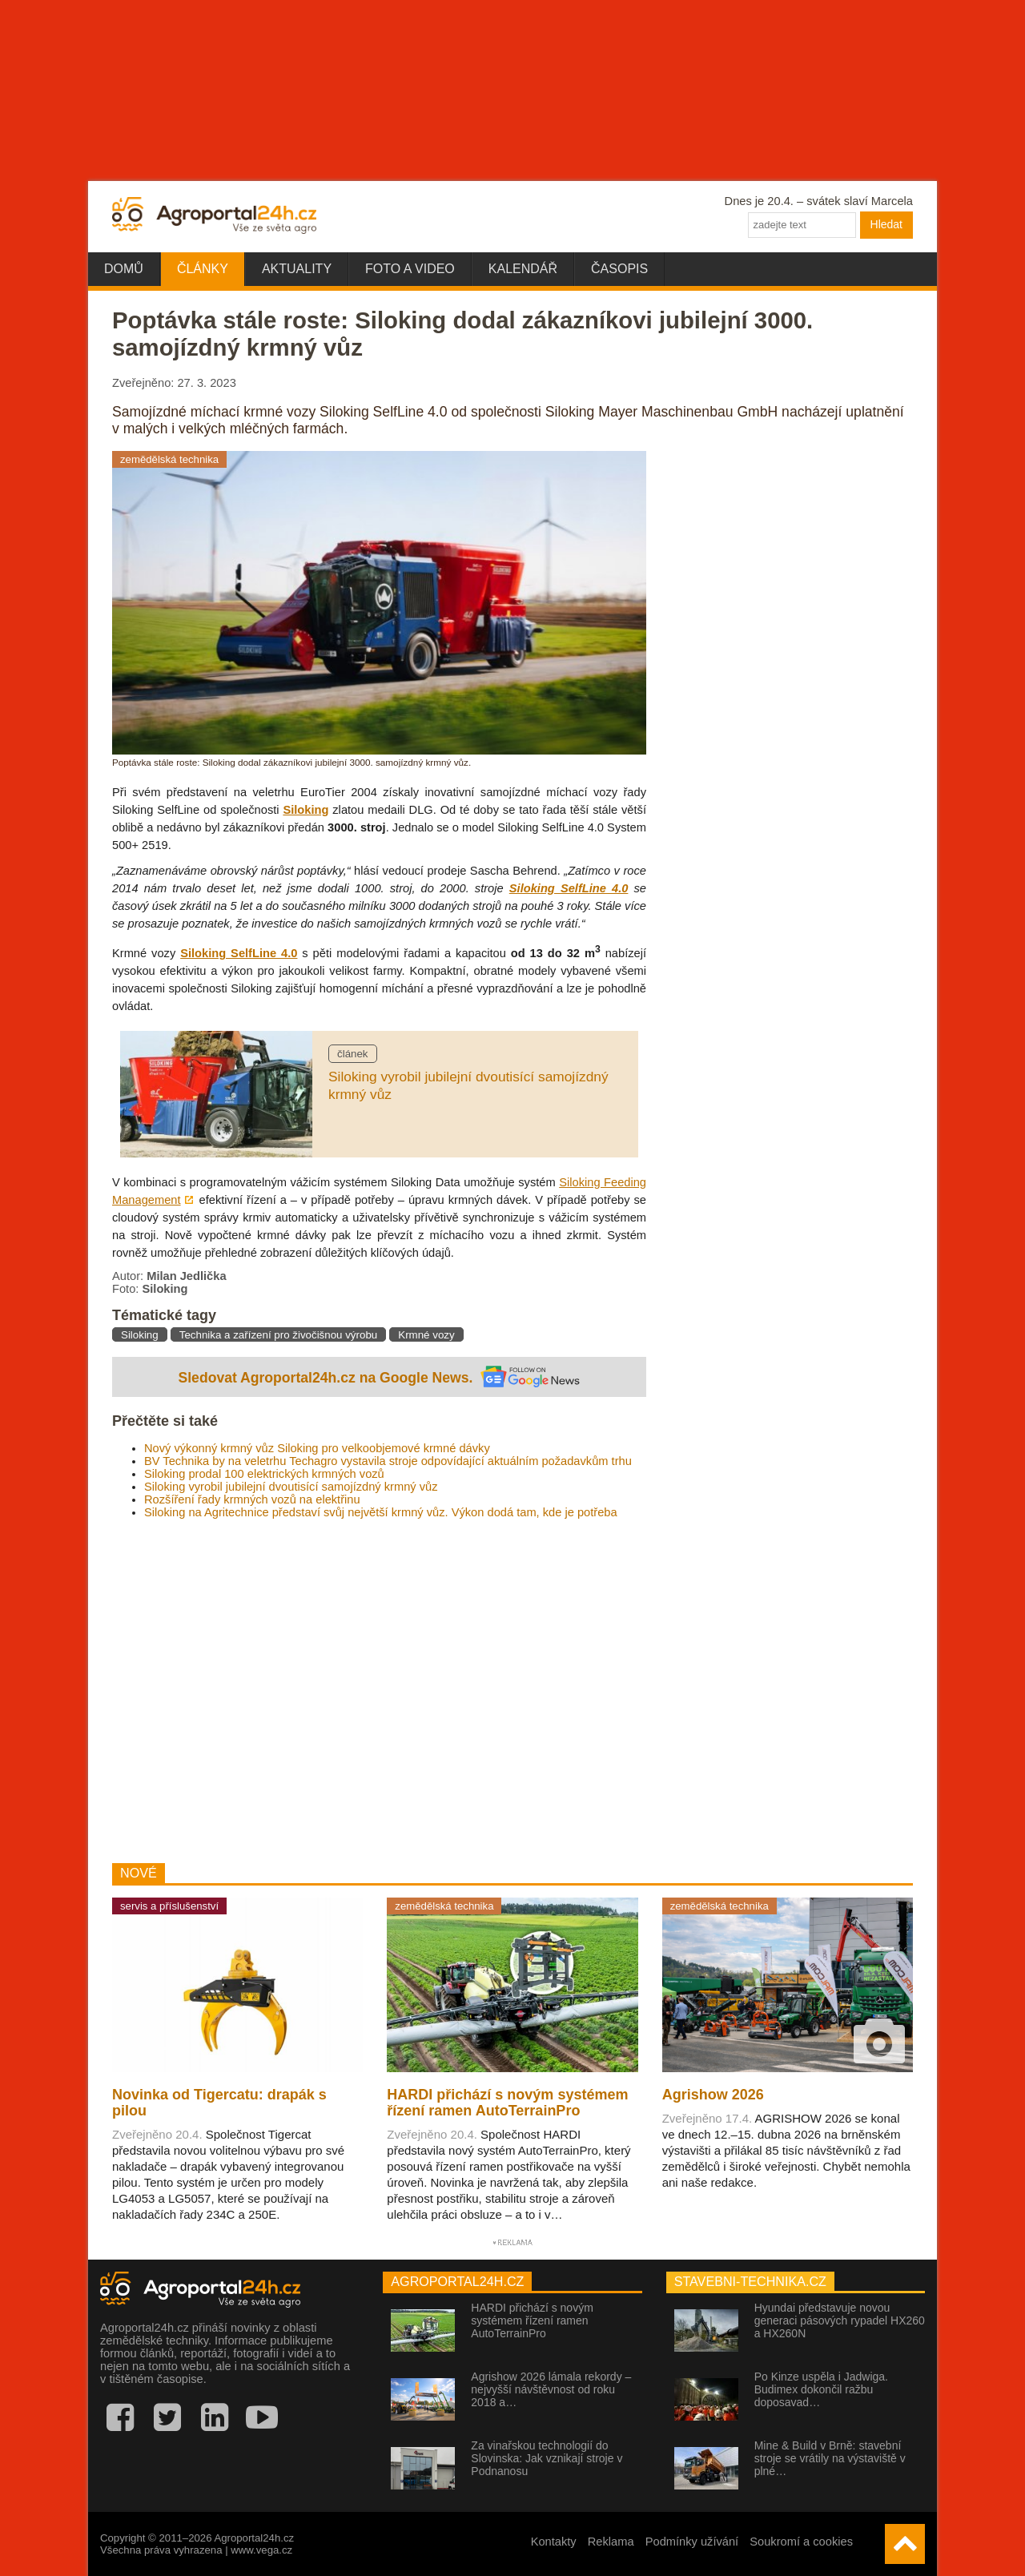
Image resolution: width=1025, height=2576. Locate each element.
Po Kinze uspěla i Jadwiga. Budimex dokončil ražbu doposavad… (821, 2389)
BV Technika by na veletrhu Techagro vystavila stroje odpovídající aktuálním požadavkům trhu (388, 1461)
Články (202, 269)
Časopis (619, 269)
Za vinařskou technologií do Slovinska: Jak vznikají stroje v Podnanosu (546, 2458)
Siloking (305, 809)
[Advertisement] (379, 1691)
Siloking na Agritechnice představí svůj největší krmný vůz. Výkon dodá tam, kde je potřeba (380, 1512)
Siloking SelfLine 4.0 (569, 888)
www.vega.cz (261, 2550)
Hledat (886, 224)
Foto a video (410, 269)
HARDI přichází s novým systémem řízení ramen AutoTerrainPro (532, 2320)
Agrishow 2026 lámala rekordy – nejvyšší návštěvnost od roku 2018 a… (551, 2389)
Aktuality (297, 269)
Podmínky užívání (692, 2541)
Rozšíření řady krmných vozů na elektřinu (252, 1499)
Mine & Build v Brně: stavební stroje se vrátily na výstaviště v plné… (830, 2458)
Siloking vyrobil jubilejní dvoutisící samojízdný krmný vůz (291, 1486)
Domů (123, 269)
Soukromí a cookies (801, 2541)
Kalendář (522, 269)
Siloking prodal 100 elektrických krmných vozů (264, 1473)
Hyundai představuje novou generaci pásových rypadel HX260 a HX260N (839, 2320)
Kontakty (554, 2541)
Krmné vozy (426, 1335)
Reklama (611, 2541)
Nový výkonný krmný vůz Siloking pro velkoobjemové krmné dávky (317, 1448)
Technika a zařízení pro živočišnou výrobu (278, 1335)
